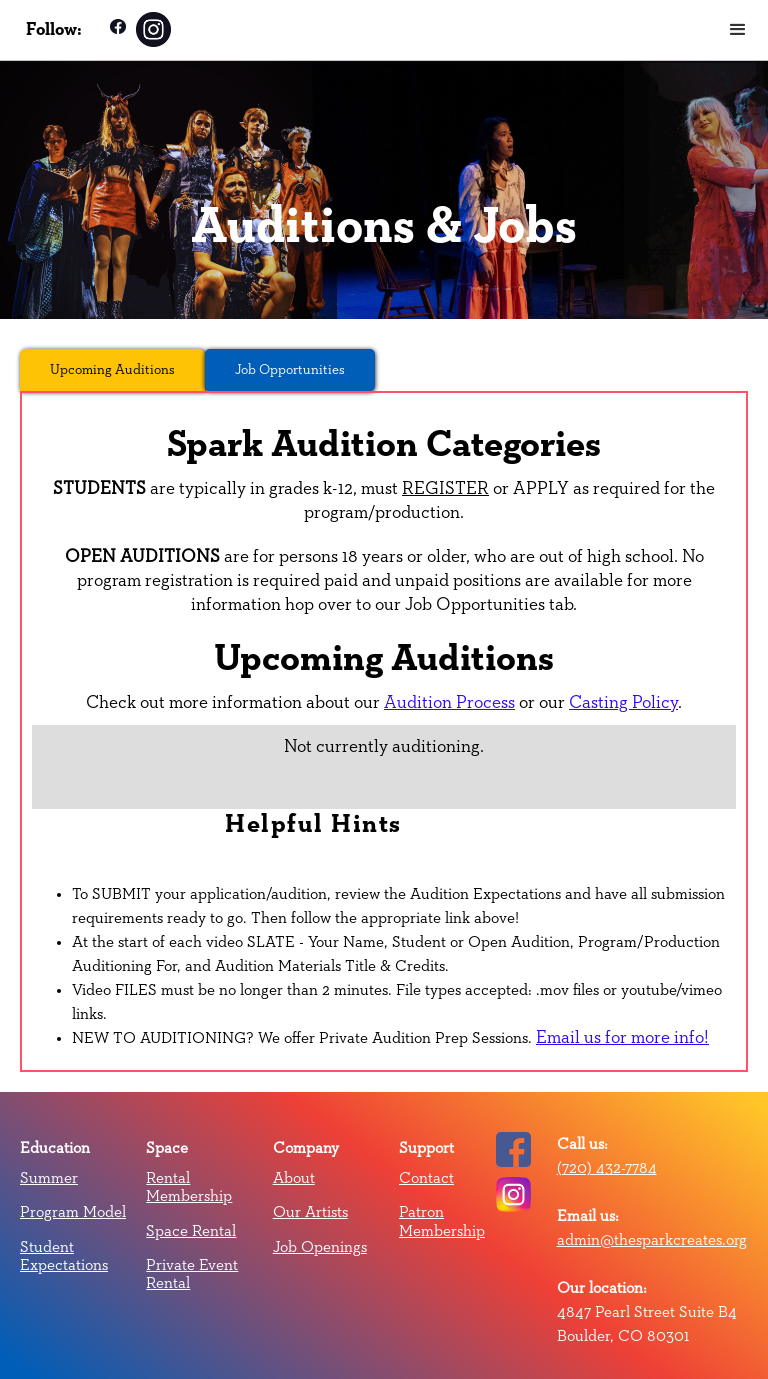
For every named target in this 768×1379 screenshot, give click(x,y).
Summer (49, 1178)
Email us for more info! (622, 1038)
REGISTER (445, 489)
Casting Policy (623, 703)
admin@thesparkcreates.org (652, 1240)
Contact (426, 1178)
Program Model (73, 1212)
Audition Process (449, 703)
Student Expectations (64, 1256)
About (294, 1178)
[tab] (112, 370)
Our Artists (310, 1212)
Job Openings (320, 1247)
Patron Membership (442, 1221)
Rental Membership (189, 1187)
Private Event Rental (192, 1274)
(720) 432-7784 (607, 1168)
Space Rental (191, 1231)
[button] (738, 30)
